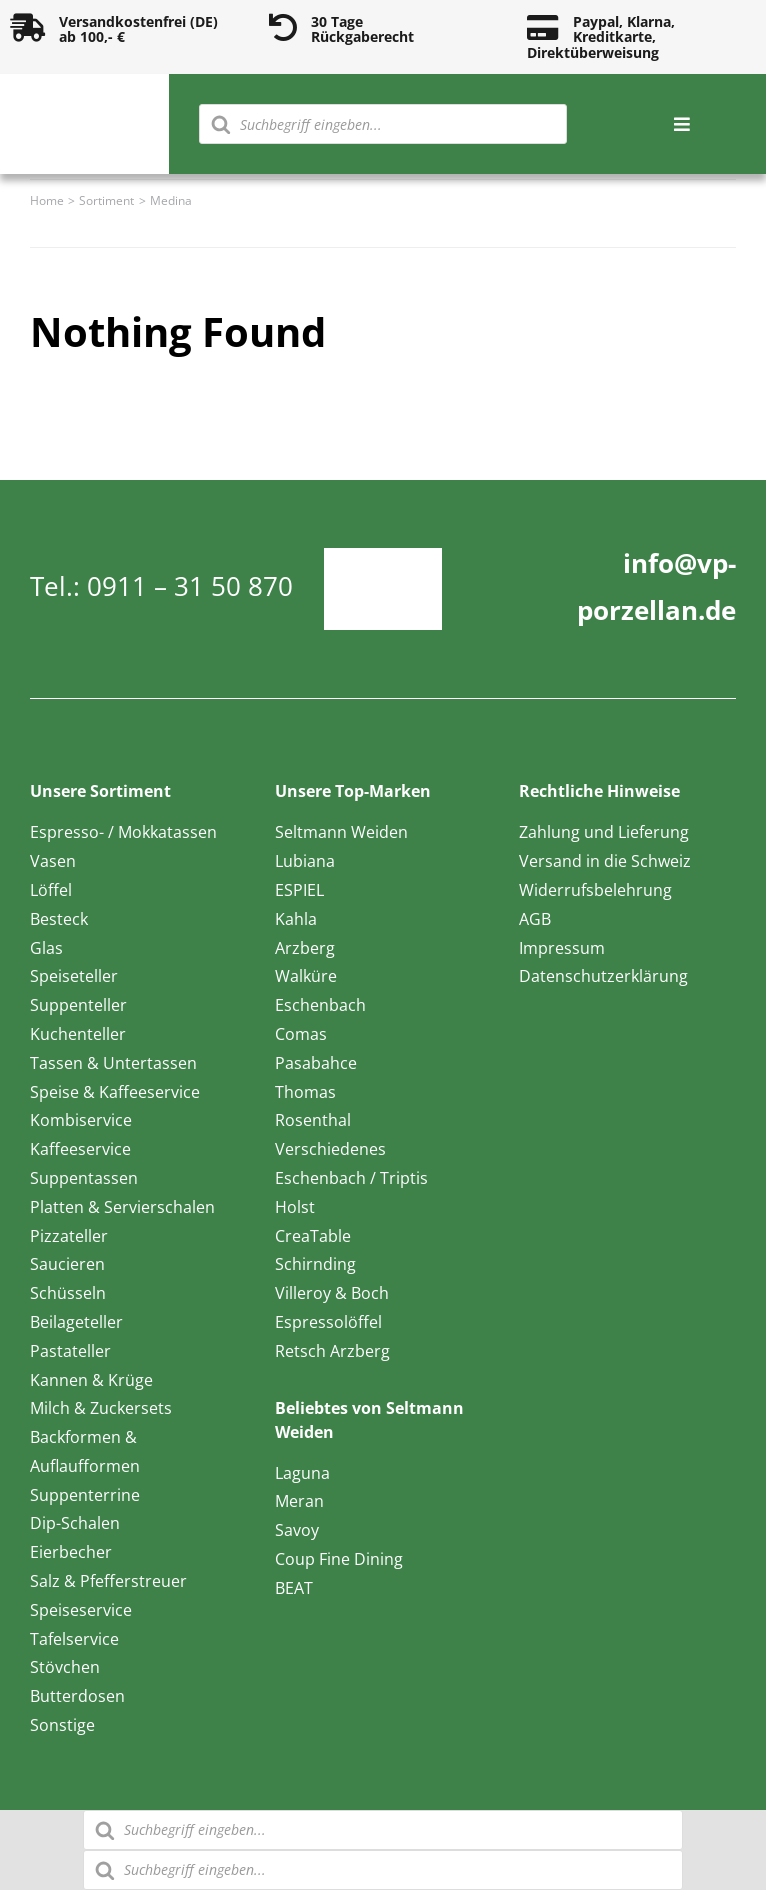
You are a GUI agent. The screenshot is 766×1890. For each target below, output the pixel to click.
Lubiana (305, 861)
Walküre (306, 976)
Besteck (59, 919)
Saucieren (67, 1264)
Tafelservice (74, 1639)
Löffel (51, 890)
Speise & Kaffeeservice (115, 1092)
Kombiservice (81, 1120)
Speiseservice (81, 1610)
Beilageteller (76, 1322)
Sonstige (62, 1725)
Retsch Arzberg (332, 1351)
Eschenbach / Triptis (351, 1178)
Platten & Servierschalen (122, 1207)
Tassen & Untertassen (113, 1063)
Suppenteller (78, 1005)
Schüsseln (68, 1293)
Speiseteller (74, 976)
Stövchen (65, 1667)
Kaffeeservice (80, 1149)
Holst (295, 1207)
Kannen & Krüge (91, 1380)
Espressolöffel (328, 1322)
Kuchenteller (78, 1034)
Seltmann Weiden (341, 832)
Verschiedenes (330, 1149)
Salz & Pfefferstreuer (108, 1581)
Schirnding (315, 1264)
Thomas (305, 1092)
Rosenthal (313, 1120)
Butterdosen (77, 1696)
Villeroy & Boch (332, 1293)
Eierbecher (71, 1552)
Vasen (53, 861)
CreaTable (313, 1236)
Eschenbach (320, 1005)
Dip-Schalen (75, 1523)
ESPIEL (299, 890)
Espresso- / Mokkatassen (123, 832)
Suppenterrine (85, 1495)
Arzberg (305, 948)
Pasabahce (316, 1063)
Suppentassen (84, 1178)
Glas (46, 948)
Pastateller (70, 1351)
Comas (301, 1034)
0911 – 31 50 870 (190, 586)
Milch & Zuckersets (101, 1408)
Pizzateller (69, 1236)
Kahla (296, 919)
